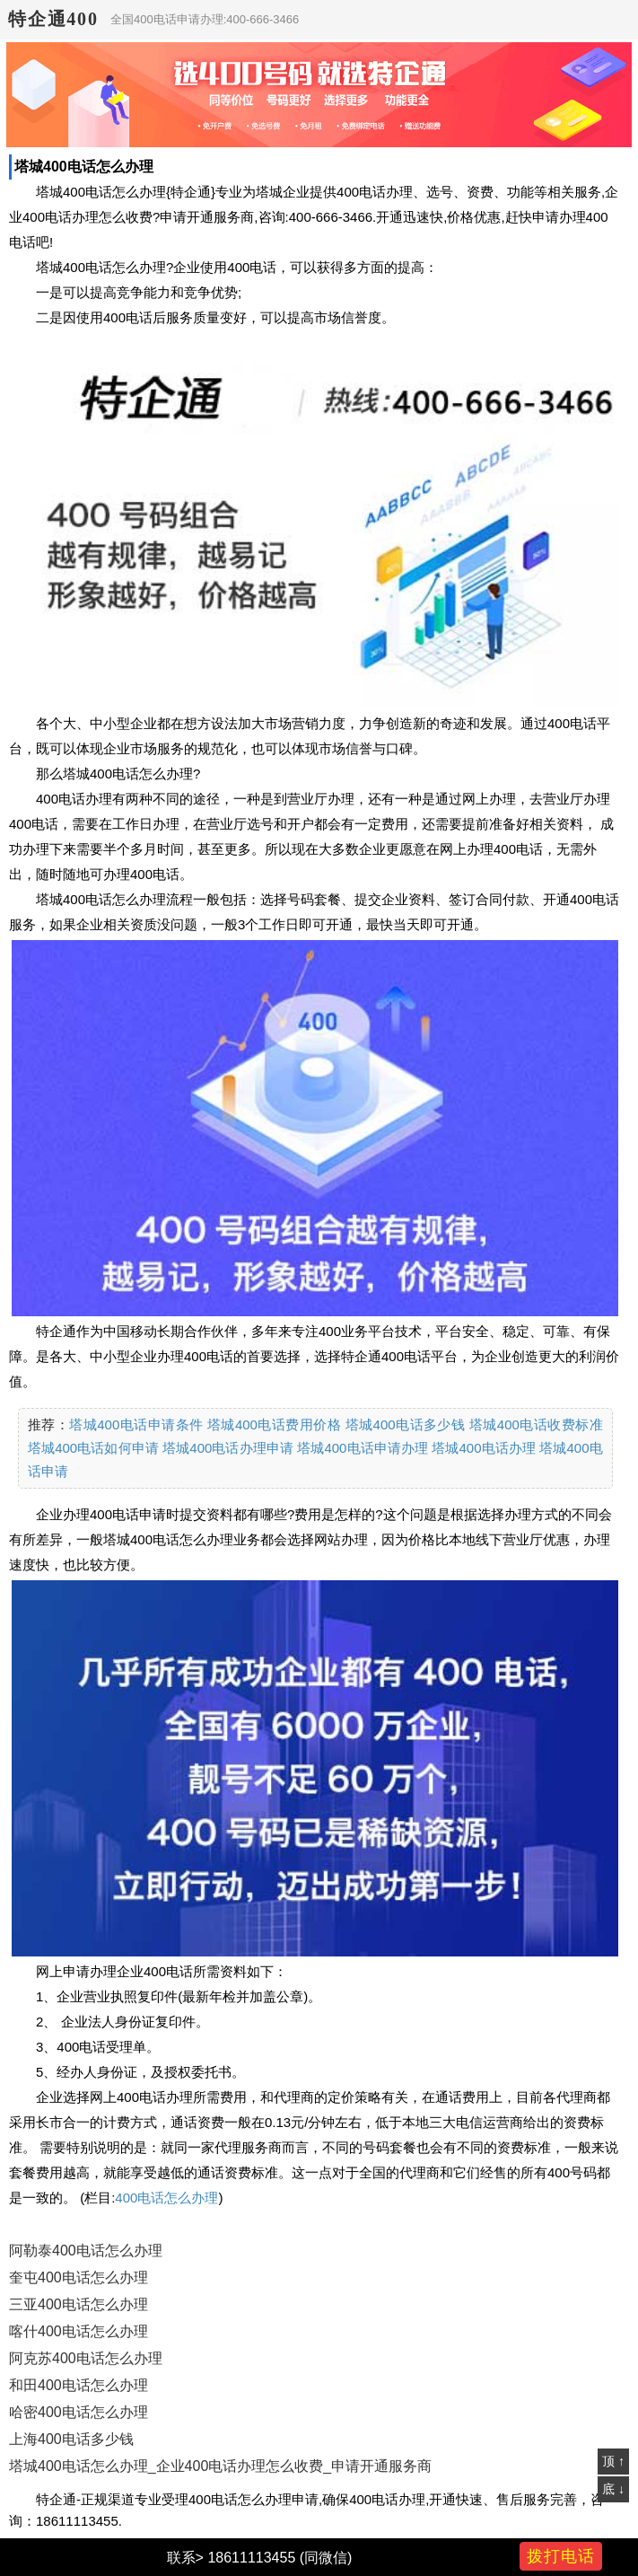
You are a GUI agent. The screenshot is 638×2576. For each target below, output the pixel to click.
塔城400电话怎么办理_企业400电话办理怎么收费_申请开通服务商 (220, 2466)
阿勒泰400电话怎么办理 (85, 2250)
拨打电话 (561, 2556)
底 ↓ (613, 2489)
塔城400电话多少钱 (405, 1424)
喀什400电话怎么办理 (78, 2331)
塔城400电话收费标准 (536, 1424)
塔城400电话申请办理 (362, 1447)
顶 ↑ (613, 2461)
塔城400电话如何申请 (93, 1447)
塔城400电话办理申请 (227, 1447)
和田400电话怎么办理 (78, 2385)
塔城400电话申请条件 (136, 1424)
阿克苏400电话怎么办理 (85, 2358)
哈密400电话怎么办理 (78, 2412)
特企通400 (53, 19)
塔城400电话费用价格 (274, 1424)
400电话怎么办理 (166, 2197)
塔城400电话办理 (484, 1447)
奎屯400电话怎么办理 (78, 2277)
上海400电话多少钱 (71, 2439)
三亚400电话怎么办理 (78, 2304)
